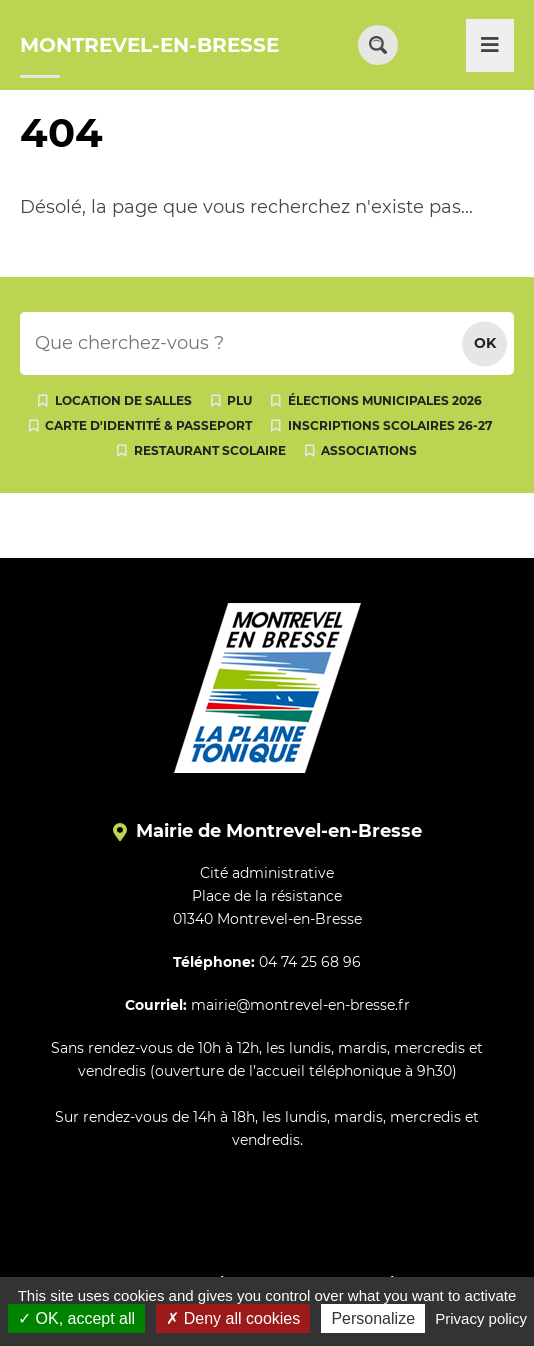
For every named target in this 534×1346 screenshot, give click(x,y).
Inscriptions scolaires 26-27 (390, 425)
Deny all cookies (233, 1318)
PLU (239, 400)
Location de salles (123, 400)
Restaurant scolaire (210, 450)
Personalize (373, 1318)
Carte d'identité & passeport (148, 425)
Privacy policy (481, 1318)
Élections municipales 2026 (385, 400)
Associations (369, 450)
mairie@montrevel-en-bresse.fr (300, 1005)
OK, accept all (76, 1318)
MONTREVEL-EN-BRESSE (149, 45)
